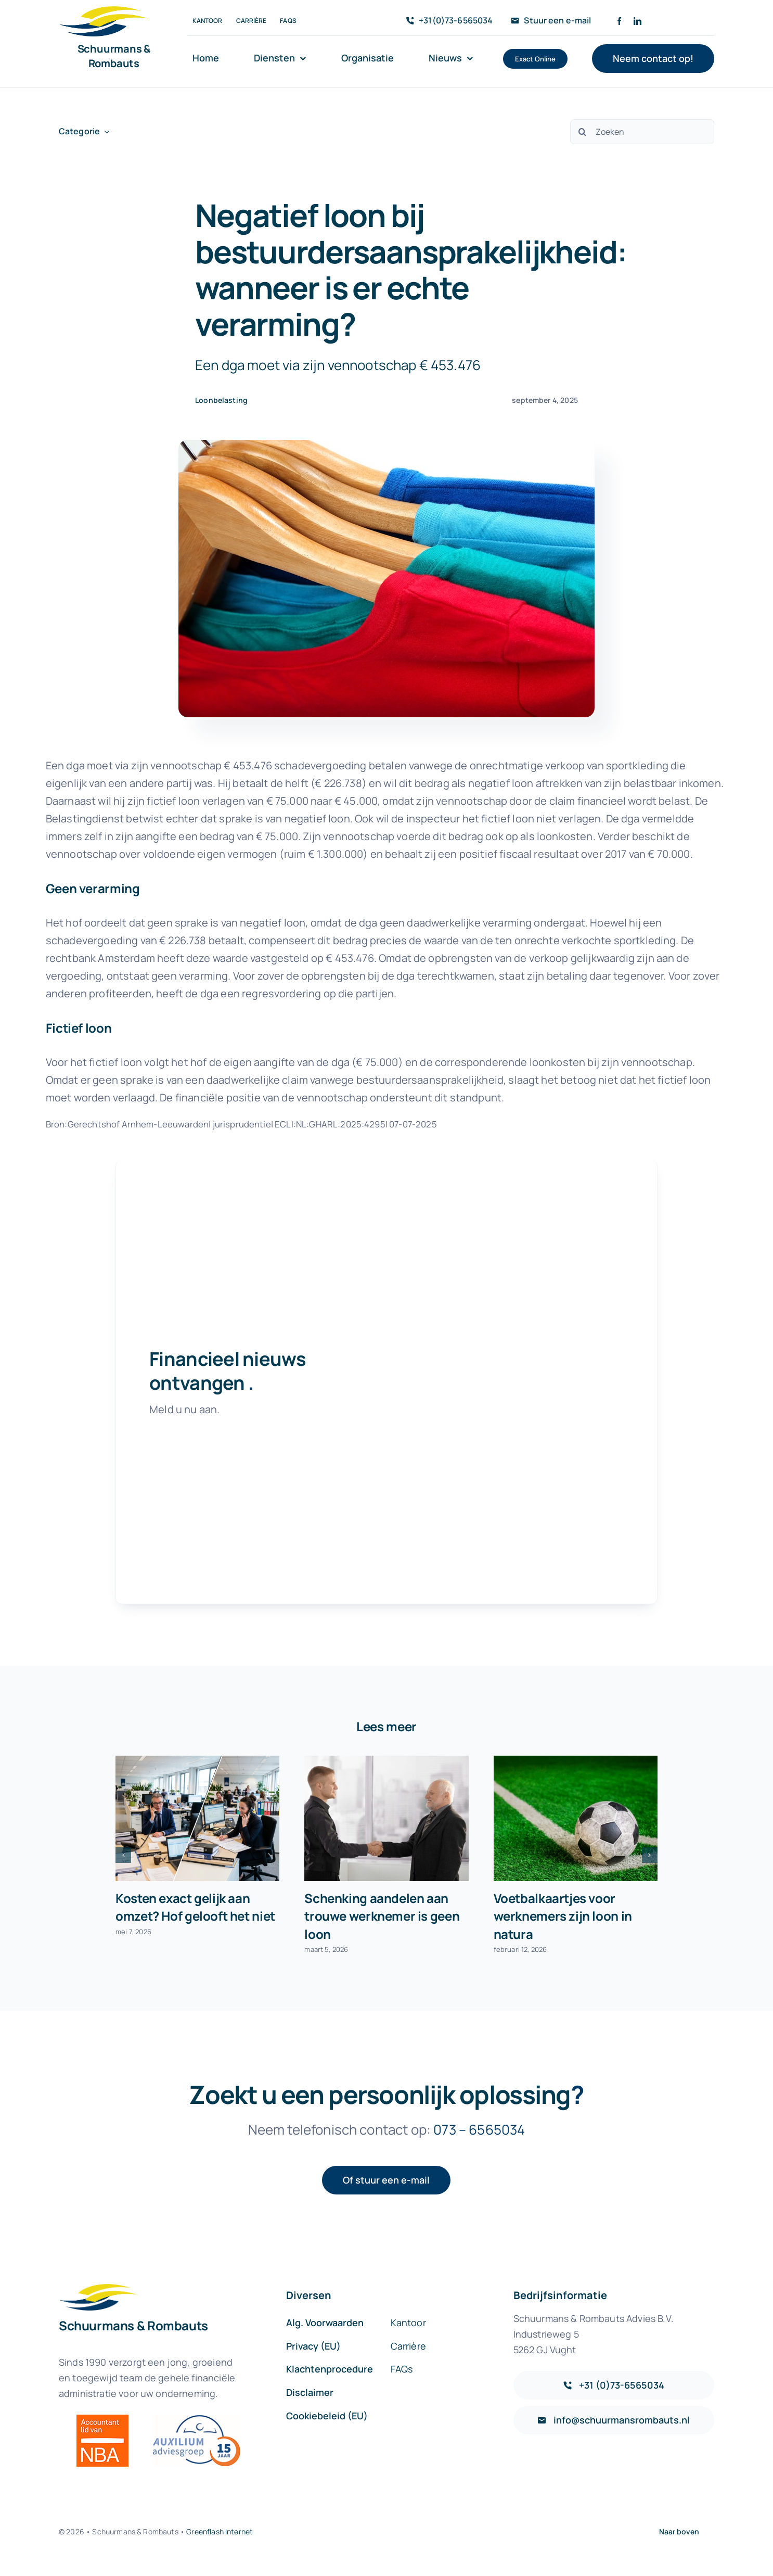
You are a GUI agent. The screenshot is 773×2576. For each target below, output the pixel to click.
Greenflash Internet (219, 2531)
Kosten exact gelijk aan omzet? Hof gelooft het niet (195, 1906)
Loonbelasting (221, 400)
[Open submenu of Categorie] (104, 131)
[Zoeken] (642, 131)
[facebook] (619, 21)
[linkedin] (637, 21)
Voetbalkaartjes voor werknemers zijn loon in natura (563, 1915)
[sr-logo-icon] (103, 11)
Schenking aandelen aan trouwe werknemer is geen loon (381, 1915)
